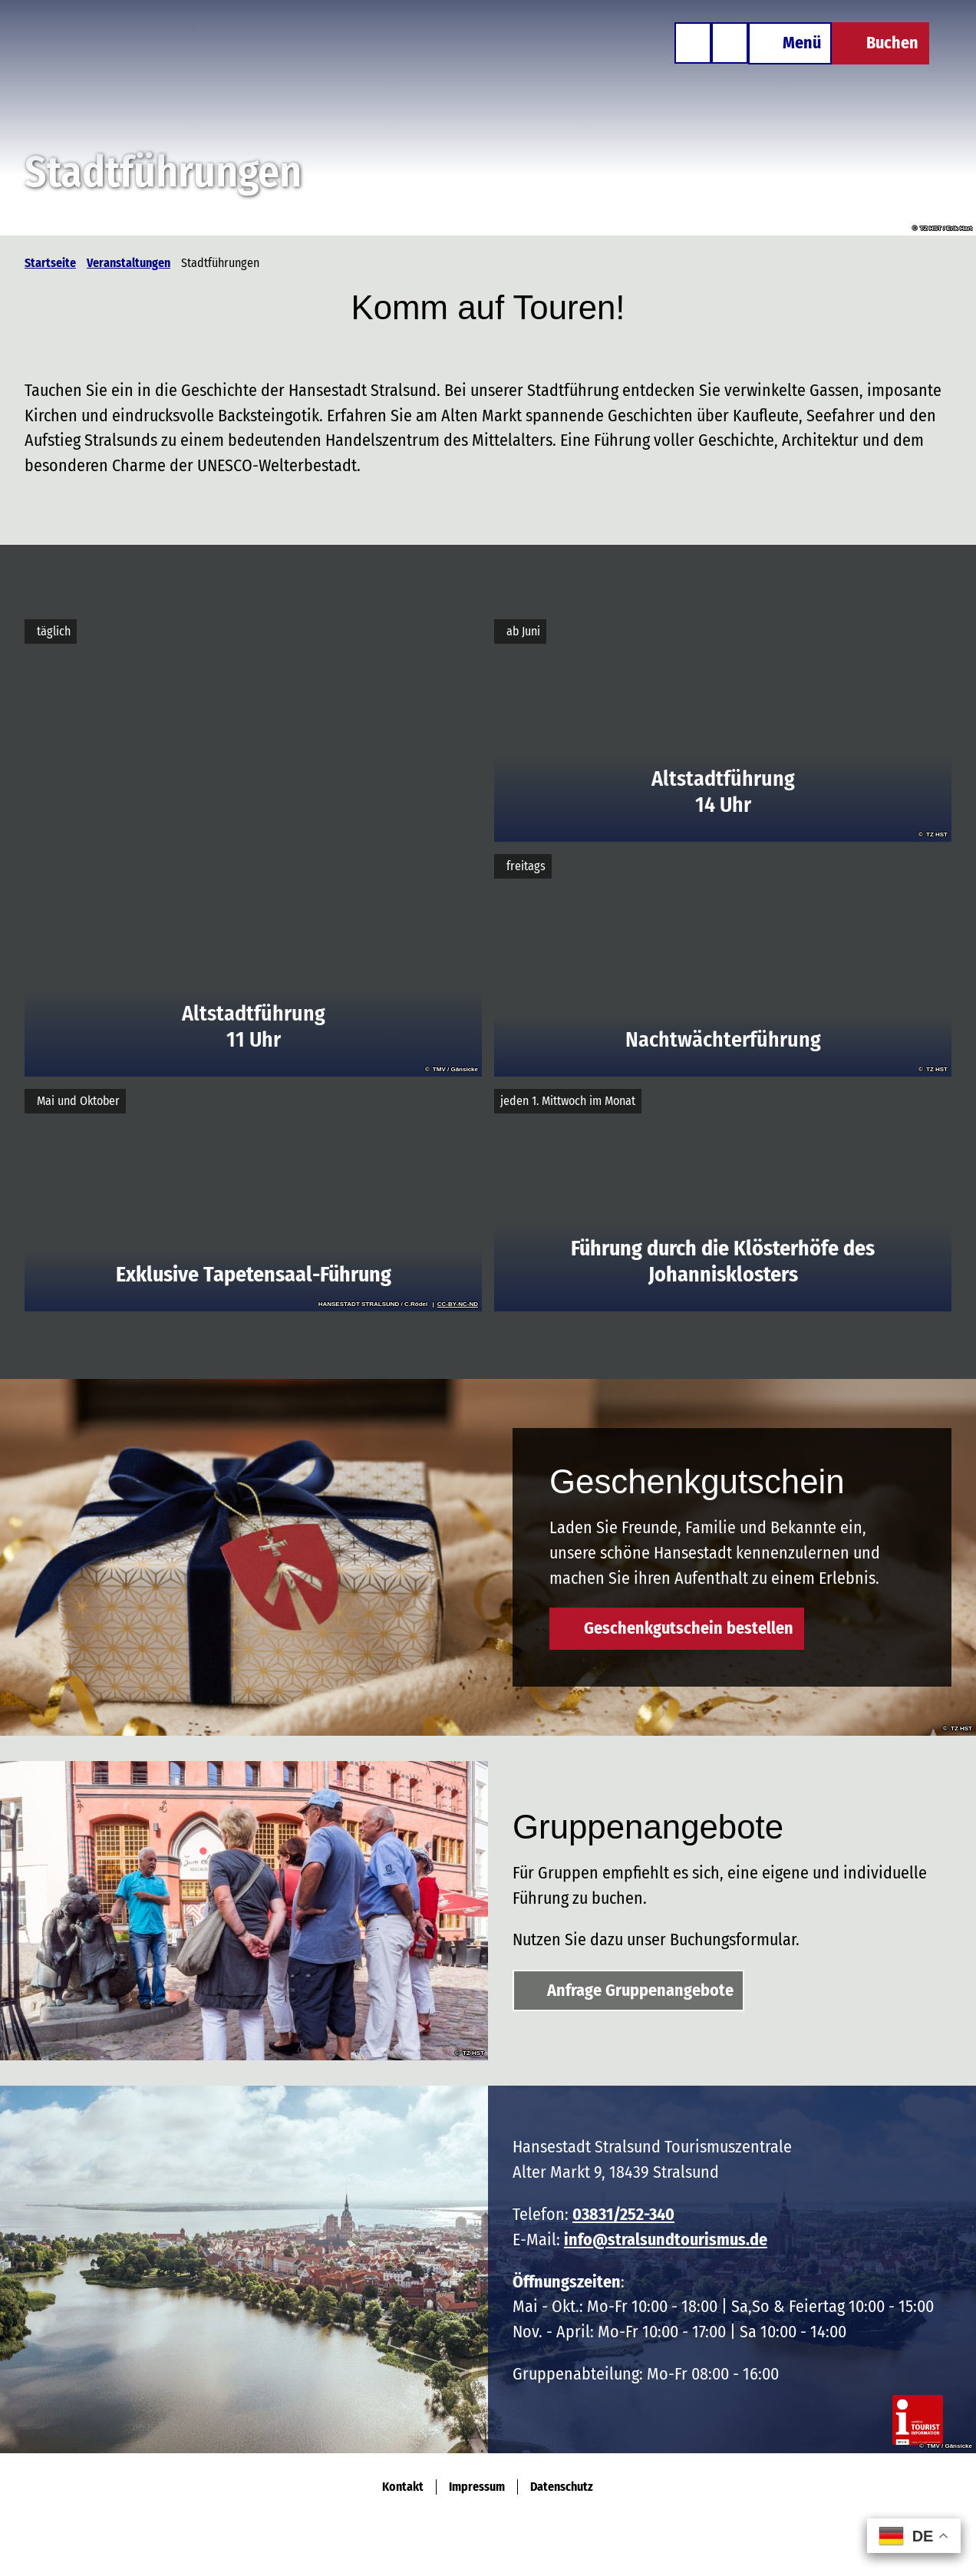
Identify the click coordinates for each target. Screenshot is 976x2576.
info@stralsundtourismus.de (665, 2239)
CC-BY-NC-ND (457, 1304)
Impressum (477, 2486)
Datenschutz (561, 2486)
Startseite (50, 263)
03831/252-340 (623, 2214)
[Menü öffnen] (787, 45)
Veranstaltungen (128, 263)
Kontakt (403, 2486)
